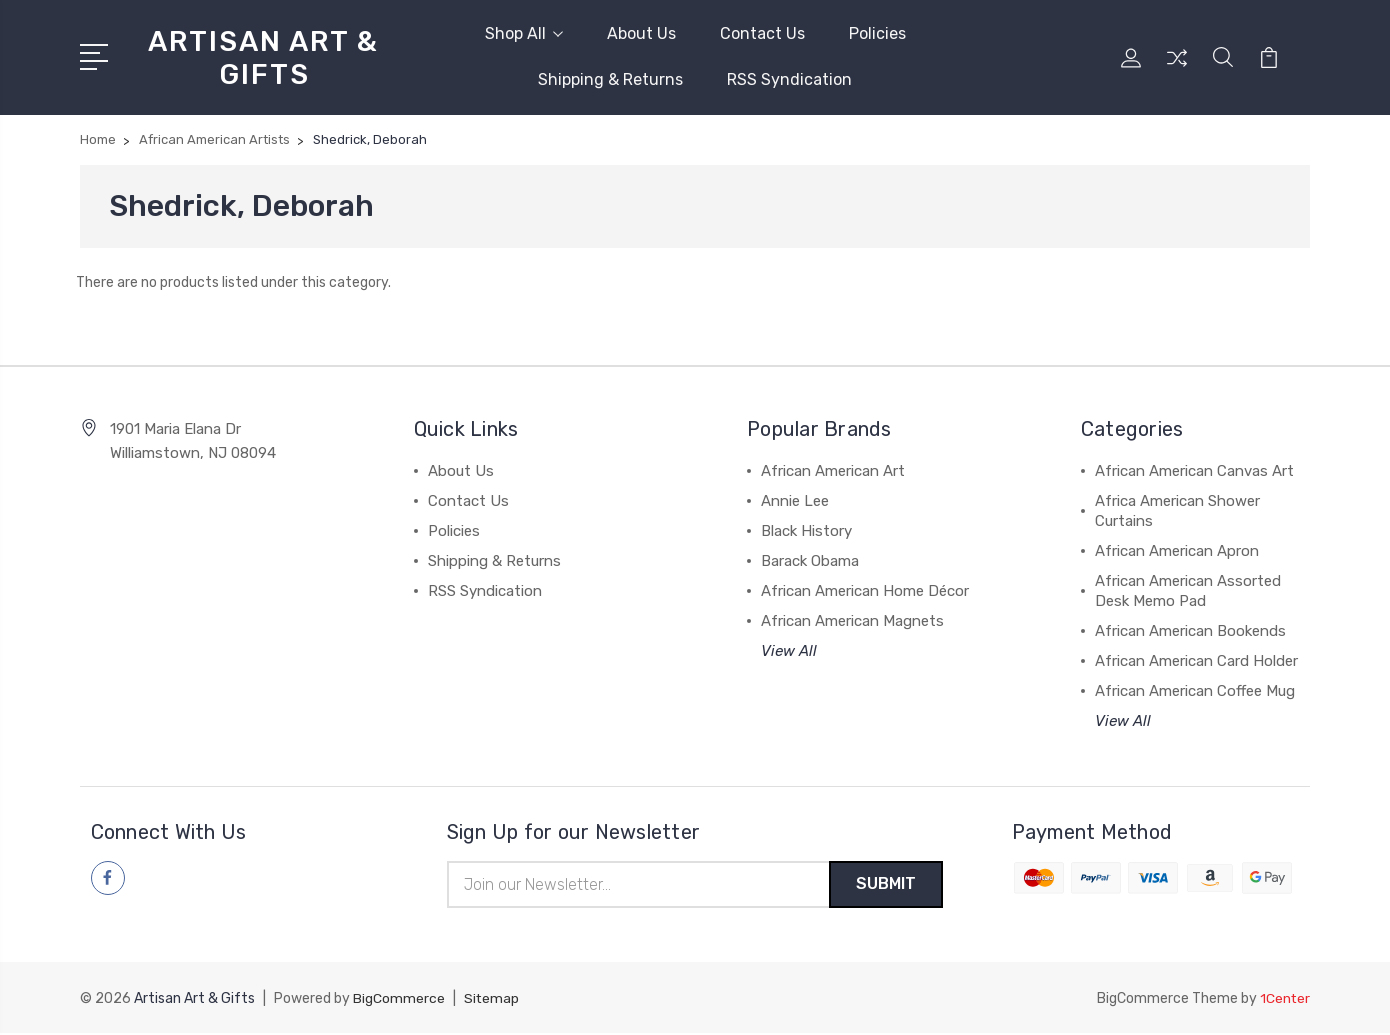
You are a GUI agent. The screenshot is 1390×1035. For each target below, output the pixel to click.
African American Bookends (1190, 631)
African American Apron (1177, 551)
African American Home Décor (865, 591)
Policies (877, 33)
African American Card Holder (1196, 661)
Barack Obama (810, 561)
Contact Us (762, 33)
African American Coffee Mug (1195, 691)
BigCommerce (399, 1000)
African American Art (833, 471)
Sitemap (492, 1000)
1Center (1284, 1000)
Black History (806, 531)
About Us (641, 33)
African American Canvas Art (1194, 471)
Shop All (524, 33)
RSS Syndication (789, 79)
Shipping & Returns (610, 79)
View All (789, 651)
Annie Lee (795, 501)
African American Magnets (852, 621)
